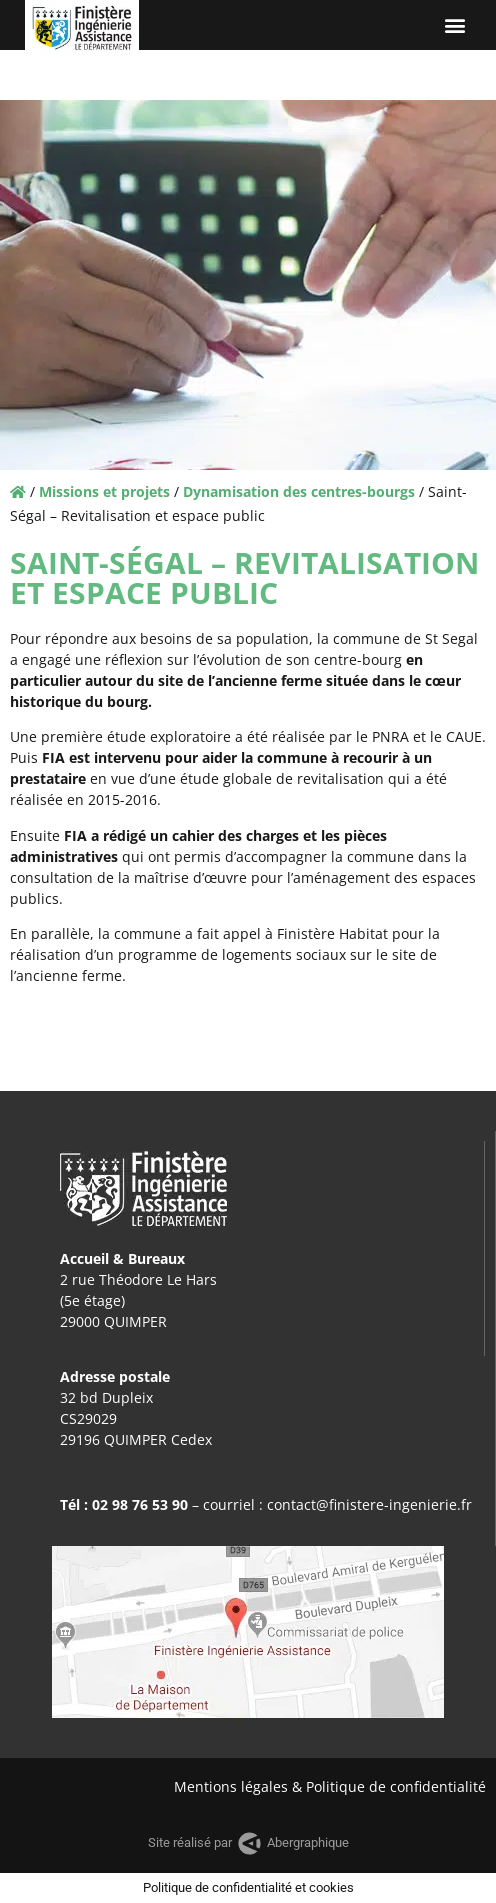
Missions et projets (104, 491)
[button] (454, 25)
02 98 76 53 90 (140, 1504)
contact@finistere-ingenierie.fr (369, 1504)
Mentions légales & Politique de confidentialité (330, 1786)
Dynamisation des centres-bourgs (299, 491)
